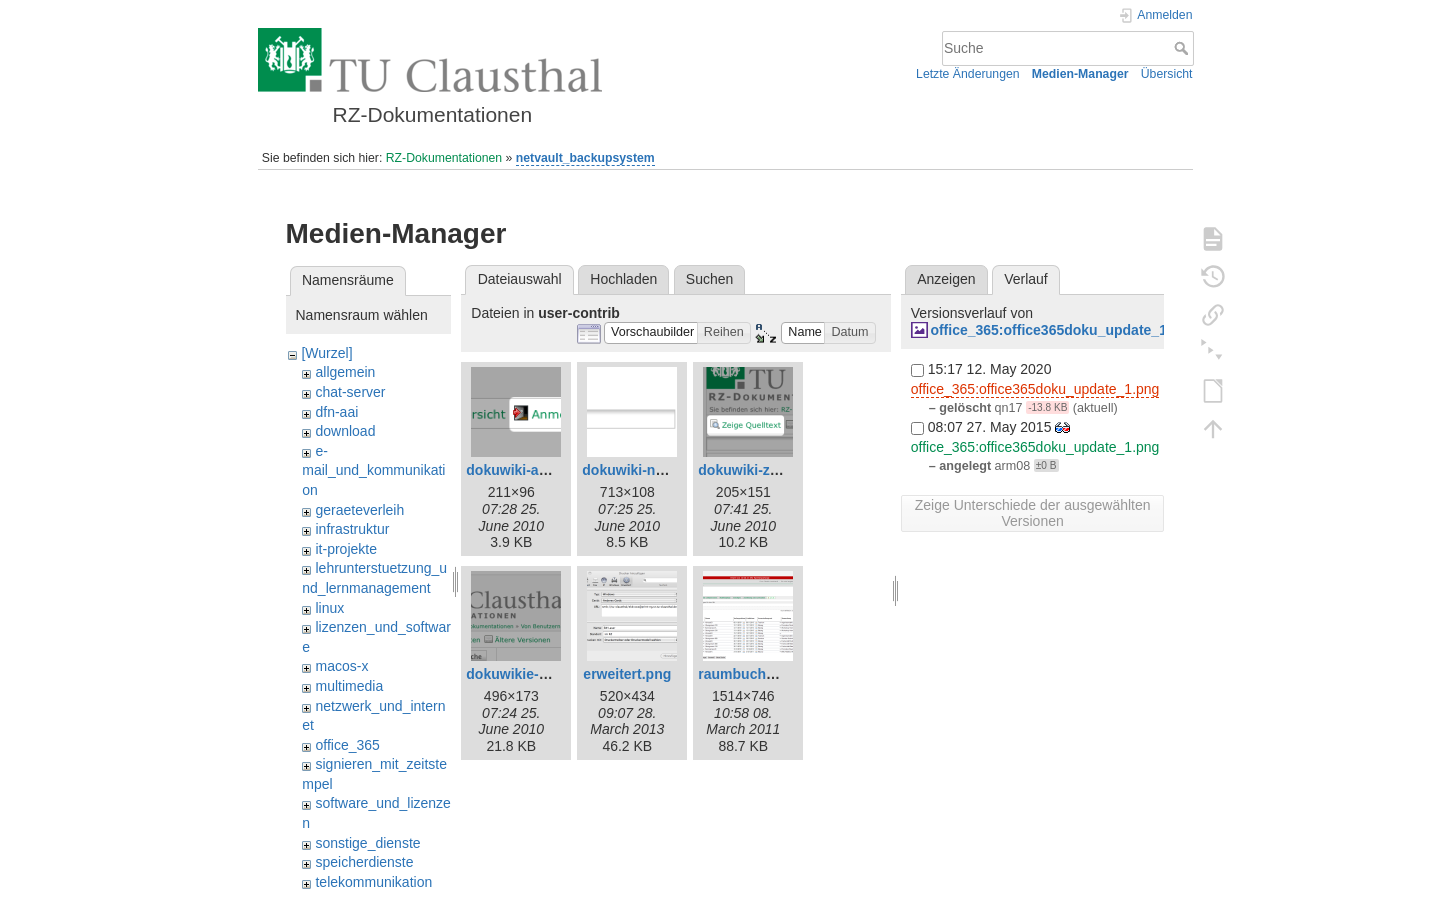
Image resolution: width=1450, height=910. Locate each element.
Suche (1183, 48)
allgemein (345, 372)
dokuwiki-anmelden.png (545, 470)
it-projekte (345, 549)
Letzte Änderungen (968, 74)
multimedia (349, 686)
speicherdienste (364, 862)
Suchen (709, 279)
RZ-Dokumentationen (444, 158)
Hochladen (623, 279)
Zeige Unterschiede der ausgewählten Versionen (1033, 513)
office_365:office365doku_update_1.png (1063, 330)
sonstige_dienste (367, 843)
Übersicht (1167, 74)
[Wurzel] (326, 353)
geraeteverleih (359, 510)
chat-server (350, 392)
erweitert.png (627, 674)
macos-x (341, 666)
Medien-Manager (1080, 74)
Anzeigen (946, 279)
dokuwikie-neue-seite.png (551, 674)
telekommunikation (373, 882)
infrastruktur (352, 529)
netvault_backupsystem (585, 158)
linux (329, 608)
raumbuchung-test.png (774, 674)
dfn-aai (336, 412)
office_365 (347, 745)
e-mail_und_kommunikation (373, 470)
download (345, 431)
